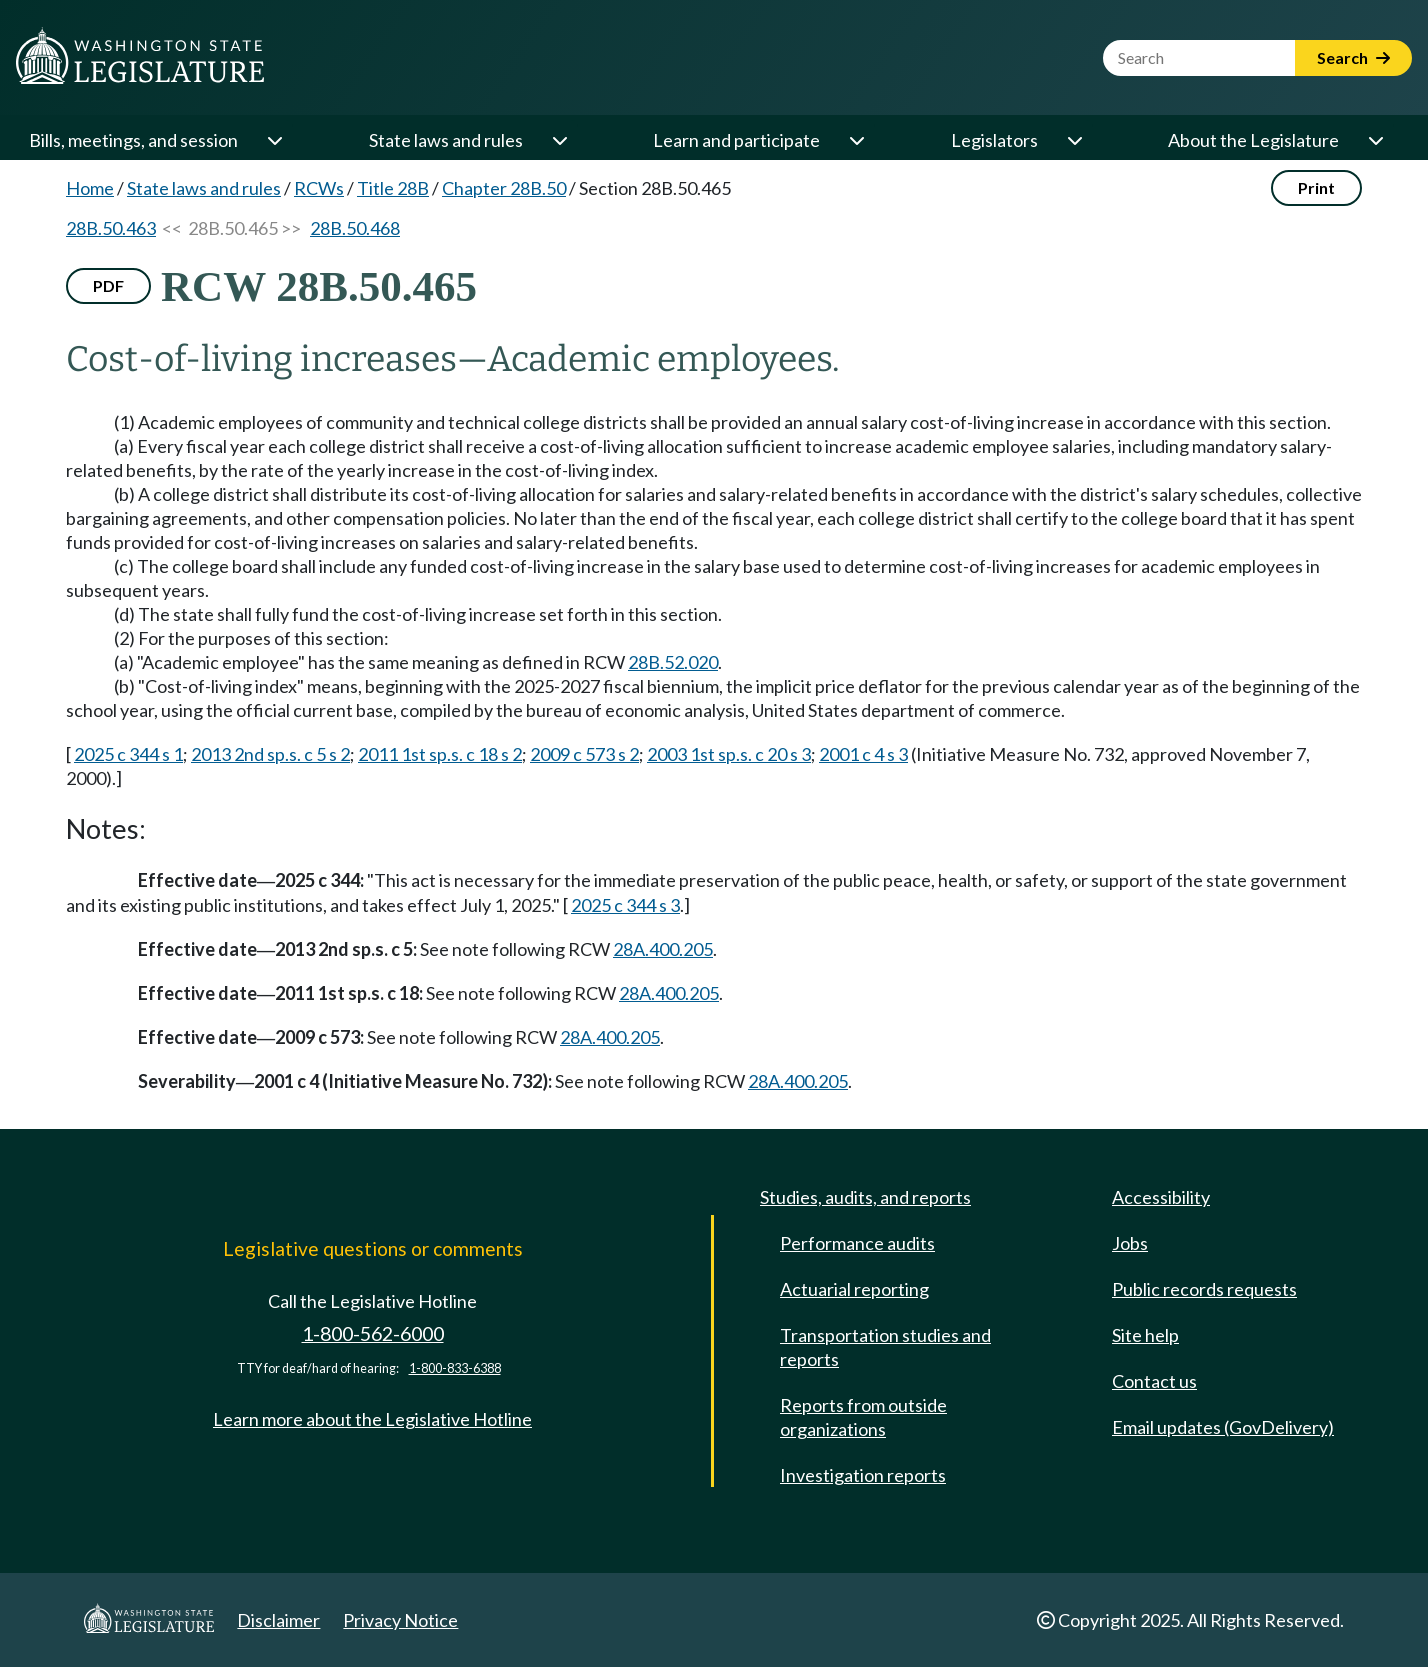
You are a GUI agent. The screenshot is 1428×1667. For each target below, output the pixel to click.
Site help (1145, 1335)
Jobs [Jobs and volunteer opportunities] (1130, 1243)
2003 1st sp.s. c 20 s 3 (729, 754)
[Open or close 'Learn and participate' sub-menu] (856, 140)
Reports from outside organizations (863, 1417)
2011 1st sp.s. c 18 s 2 (440, 754)
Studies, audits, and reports (865, 1197)
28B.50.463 (111, 228)
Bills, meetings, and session (133, 140)
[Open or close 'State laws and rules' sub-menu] (559, 140)
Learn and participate (736, 140)
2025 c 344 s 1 (128, 754)
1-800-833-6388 (455, 1368)
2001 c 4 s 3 (863, 754)
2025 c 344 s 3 (625, 905)
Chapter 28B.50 (504, 188)
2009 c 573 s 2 (584, 754)
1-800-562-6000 (373, 1333)
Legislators (994, 140)
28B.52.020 (673, 662)
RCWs (319, 188)
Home (90, 188)
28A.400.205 (663, 949)
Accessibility (1161, 1197)
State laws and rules (446, 140)
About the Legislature (1253, 140)
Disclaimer (278, 1620)
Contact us (1154, 1381)
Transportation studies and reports (885, 1347)
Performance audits (857, 1243)
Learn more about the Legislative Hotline (372, 1419)
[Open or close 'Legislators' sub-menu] (1074, 140)
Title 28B (393, 188)
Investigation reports (863, 1475)
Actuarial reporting (854, 1289)
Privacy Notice (400, 1620)
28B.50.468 (355, 228)
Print (1316, 187)
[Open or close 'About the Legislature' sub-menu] (1375, 140)
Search (1353, 57)
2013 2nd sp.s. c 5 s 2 (270, 754)
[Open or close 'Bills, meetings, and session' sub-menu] (274, 140)
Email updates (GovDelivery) (1223, 1427)
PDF (108, 285)
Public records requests (1204, 1289)
